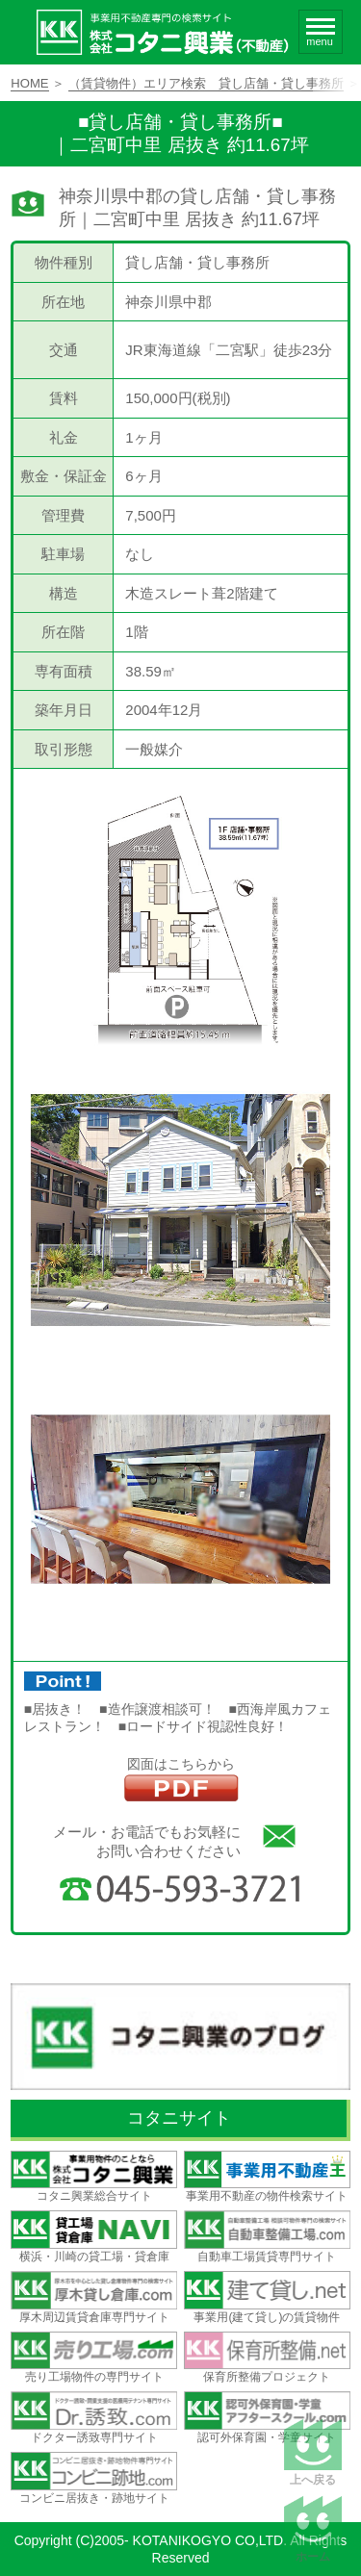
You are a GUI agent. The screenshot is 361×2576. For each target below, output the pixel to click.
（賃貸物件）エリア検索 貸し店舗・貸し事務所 (206, 83)
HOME (29, 83)
